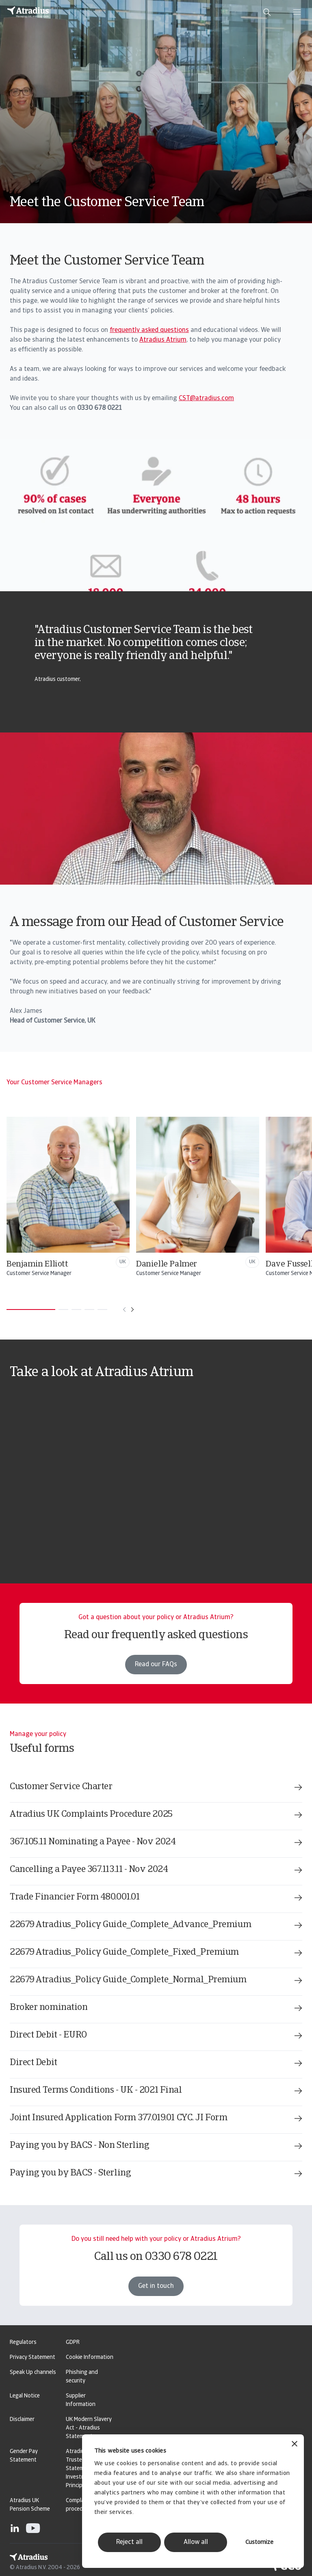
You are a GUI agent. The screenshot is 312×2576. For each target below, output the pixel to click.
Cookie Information (89, 2357)
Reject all (129, 2542)
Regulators (23, 2342)
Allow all (196, 2542)
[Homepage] (28, 12)
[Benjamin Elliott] (169, 1197)
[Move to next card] (132, 1309)
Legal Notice (25, 2396)
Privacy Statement (32, 2357)
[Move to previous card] (124, 1309)
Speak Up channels (33, 2372)
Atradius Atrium (162, 340)
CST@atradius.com (206, 398)
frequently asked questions (149, 330)
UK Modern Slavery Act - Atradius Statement (89, 2428)
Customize (259, 2542)
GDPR (73, 2342)
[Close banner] (294, 2445)
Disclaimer (22, 2420)
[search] (267, 12)
